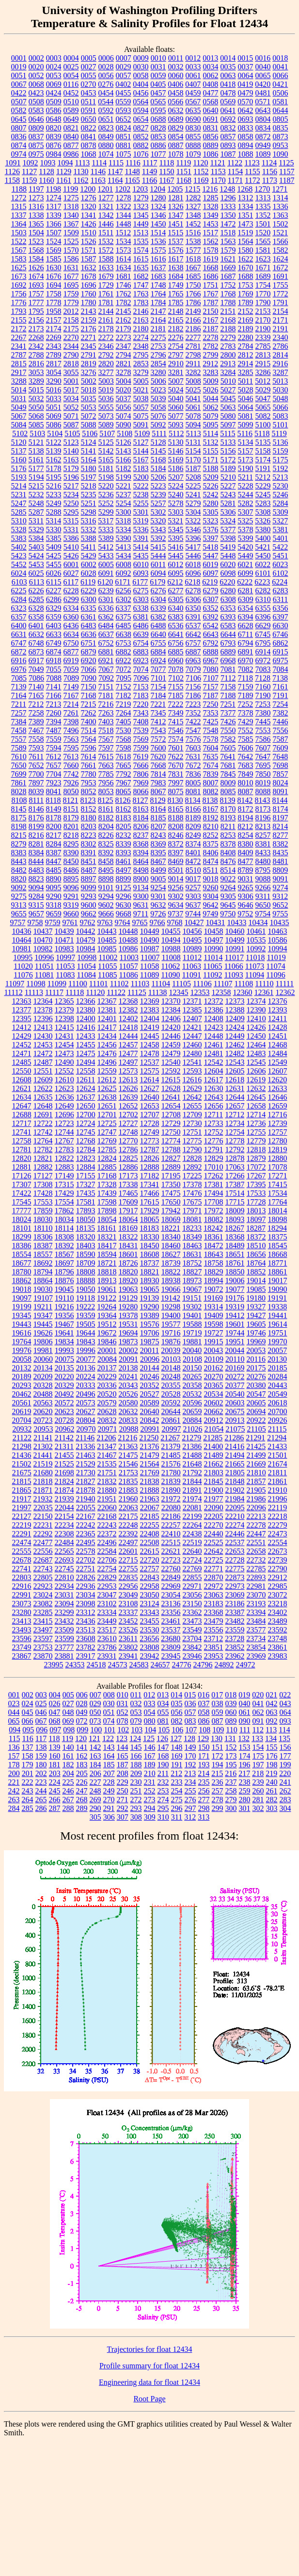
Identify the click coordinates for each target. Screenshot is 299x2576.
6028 (88, 573)
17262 (213, 1176)
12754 (235, 1132)
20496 (85, 1394)
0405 (158, 84)
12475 (85, 1053)
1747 (141, 285)
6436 (71, 625)
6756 (176, 643)
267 (68, 1799)
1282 (193, 198)
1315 (19, 206)
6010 (141, 564)
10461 (256, 931)
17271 (277, 1176)
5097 (228, 425)
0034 (211, 67)
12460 (192, 1045)
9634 (176, 905)
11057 (128, 966)
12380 (85, 1010)
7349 (176, 713)
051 (109, 1712)
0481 (263, 93)
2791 (88, 355)
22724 (192, 1560)
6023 (280, 564)
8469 (176, 861)
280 (245, 1799)
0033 (193, 67)
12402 (128, 1018)
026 (55, 1703)
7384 (19, 721)
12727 (128, 1123)
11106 (202, 983)
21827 (85, 1481)
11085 (107, 975)
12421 (192, 1027)
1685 (193, 276)
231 (150, 1782)
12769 (107, 1141)
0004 (71, 58)
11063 (191, 966)
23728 (234, 1638)
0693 (245, 119)
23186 (235, 1603)
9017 (193, 879)
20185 (277, 1368)
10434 (258, 922)
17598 (107, 1202)
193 (204, 1765)
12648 (43, 1106)
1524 (54, 241)
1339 (54, 215)
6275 (141, 591)
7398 (71, 721)
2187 (211, 329)
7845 (228, 774)
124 (135, 1738)
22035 (43, 1507)
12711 (213, 1114)
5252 (106, 503)
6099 (245, 573)
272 (136, 1799)
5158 (263, 451)
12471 (21, 1053)
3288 (19, 381)
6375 (123, 617)
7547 (193, 730)
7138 (280, 678)
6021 (245, 564)
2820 (106, 363)
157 (14, 1756)
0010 (158, 58)
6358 (36, 617)
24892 (224, 1665)
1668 (211, 267)
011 (136, 1695)
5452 (19, 564)
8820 (19, 879)
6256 (123, 591)
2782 (211, 346)
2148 (176, 311)
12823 (85, 1158)
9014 (176, 879)
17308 (43, 1184)
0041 (280, 67)
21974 (192, 1499)
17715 (235, 1202)
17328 (107, 1184)
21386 (192, 1446)
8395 (158, 852)
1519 (245, 232)
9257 (193, 887)
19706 (149, 1333)
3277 (106, 372)
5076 (158, 416)
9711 (140, 914)
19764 (21, 1341)
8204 (106, 826)
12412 (21, 1027)
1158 (12, 180)
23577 (256, 1630)
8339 (123, 844)
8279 (19, 844)
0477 (211, 93)
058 (204, 1712)
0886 (158, 145)
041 (258, 1703)
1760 (88, 294)
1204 (157, 189)
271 (122, 1799)
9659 (54, 914)
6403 (54, 625)
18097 (256, 1219)
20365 (213, 1385)
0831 (211, 128)
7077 (158, 669)
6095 (176, 573)
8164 (158, 809)
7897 (36, 783)
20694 (256, 1411)
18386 (21, 1245)
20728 (64, 1420)
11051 (44, 966)
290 (95, 1808)
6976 (19, 669)
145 (136, 1747)
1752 (228, 285)
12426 (256, 1027)
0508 (36, 102)
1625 (19, 267)
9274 (280, 887)
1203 (140, 189)
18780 (21, 1272)
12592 (171, 1071)
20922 (256, 1420)
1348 (193, 215)
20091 (128, 1359)
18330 (149, 1237)
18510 (256, 1245)
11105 (181, 983)
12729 (171, 1123)
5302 (158, 512)
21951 (107, 1499)
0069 (54, 84)
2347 (123, 346)
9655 (19, 914)
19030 (43, 1289)
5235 (88, 494)
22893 (256, 1577)
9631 (141, 905)
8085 (228, 791)
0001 (19, 58)
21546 (128, 1464)
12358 (221, 992)
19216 (64, 1307)
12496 (107, 1062)
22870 (213, 1577)
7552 (245, 730)
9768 (175, 922)
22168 (107, 1516)
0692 (228, 119)
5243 (228, 494)
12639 (128, 1097)
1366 (54, 224)
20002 (128, 1350)
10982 (43, 949)
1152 (200, 171)
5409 (54, 547)
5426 (71, 556)
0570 (245, 102)
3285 (245, 372)
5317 (105, 521)
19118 (85, 1298)
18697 (64, 1263)
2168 (228, 320)
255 (190, 1791)
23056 (192, 1595)
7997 (176, 783)
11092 (212, 975)
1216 (210, 189)
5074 (123, 416)
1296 (228, 198)
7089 (71, 678)
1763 (141, 294)
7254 (280, 704)
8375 (211, 844)
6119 (87, 582)
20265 (192, 1376)
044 (14, 1712)
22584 (107, 1551)
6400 (19, 625)
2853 (141, 363)
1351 (245, 215)
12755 (256, 1132)
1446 (106, 224)
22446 (235, 1534)
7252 (245, 704)
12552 (64, 1071)
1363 (280, 215)
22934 (64, 1586)
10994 (277, 949)
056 (177, 1712)
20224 (85, 1376)
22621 (171, 1551)
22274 (235, 1525)
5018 (88, 390)
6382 (158, 617)
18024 (21, 1219)
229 (122, 1782)
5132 (211, 442)
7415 (176, 721)
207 (109, 1773)
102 (123, 1730)
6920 (88, 660)
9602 (106, 905)
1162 (80, 180)
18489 (235, 1245)
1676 (54, 276)
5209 (211, 477)
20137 (107, 1368)
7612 (53, 756)
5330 (54, 529)
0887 (176, 145)
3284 (228, 372)
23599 (64, 1638)
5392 (158, 538)
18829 (213, 1272)
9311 (262, 896)
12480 (192, 1053)
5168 (158, 460)
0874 (19, 145)
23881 (64, 1656)
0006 (106, 58)
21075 (235, 1429)
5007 (176, 381)
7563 (71, 739)
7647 (262, 756)
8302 (88, 844)
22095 (235, 1507)
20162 (213, 1368)
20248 (171, 1376)
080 (150, 1721)
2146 (141, 311)
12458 (149, 1045)
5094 (193, 425)
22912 (277, 1577)
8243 (158, 835)
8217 (54, 835)
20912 (213, 1420)
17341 (149, 1184)
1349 (211, 215)
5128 (158, 442)
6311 (280, 599)
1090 (280, 154)
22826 (85, 1577)
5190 (245, 468)
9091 (280, 879)
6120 (105, 582)
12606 (256, 1071)
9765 (140, 922)
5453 (36, 564)
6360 (71, 617)
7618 (123, 756)
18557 (43, 1254)
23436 (85, 1621)
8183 (123, 818)
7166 (54, 695)
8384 (36, 852)
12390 (256, 1010)
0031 (158, 67)
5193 (19, 477)
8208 (176, 826)
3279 (141, 372)
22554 (277, 1542)
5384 (36, 538)
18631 (192, 1254)
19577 (171, 1324)
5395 (176, 538)
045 (27, 1712)
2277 (193, 337)
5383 (19, 538)
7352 (193, 713)
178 (14, 1765)
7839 (211, 774)
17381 (213, 1184)
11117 (54, 992)
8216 (36, 835)
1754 (263, 285)
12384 (171, 1010)
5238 (141, 494)
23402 (277, 1612)
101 (109, 1730)
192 (190, 1765)
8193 (228, 818)
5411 (88, 547)
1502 (280, 224)
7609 (280, 748)
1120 (200, 163)
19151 (192, 1298)
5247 (19, 503)
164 (109, 1756)
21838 (149, 1481)
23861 (277, 1647)
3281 (176, 372)
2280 (245, 337)
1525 (71, 241)
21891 (192, 1490)
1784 (158, 302)
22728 (235, 1560)
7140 (36, 687)
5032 (36, 398)
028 (82, 1703)
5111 (159, 433)
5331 (71, 529)
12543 (235, 1062)
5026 (211, 390)
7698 (280, 765)
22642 (213, 1551)
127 (176, 1738)
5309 (280, 512)
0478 (228, 93)
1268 (244, 189)
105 (164, 1730)
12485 (21, 1062)
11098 (35, 983)
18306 (43, 1237)
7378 (245, 713)
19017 (277, 1280)
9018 (211, 879)
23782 (85, 1647)
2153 (263, 311)
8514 (228, 870)
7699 (19, 774)
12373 (235, 1001)
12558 (85, 1071)
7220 (140, 704)
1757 (36, 294)
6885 (176, 652)
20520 (107, 1394)
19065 (149, 1289)
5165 (106, 460)
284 (14, 1808)
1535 (141, 241)
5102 (20, 433)
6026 (54, 573)
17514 (235, 1193)
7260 (54, 713)
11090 (170, 975)
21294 (276, 1438)
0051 (19, 75)
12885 (107, 1167)
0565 (158, 102)
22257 (171, 1525)
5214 (19, 486)
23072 (277, 1595)
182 (68, 1765)
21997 (21, 1507)
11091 (191, 975)
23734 (256, 1638)
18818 (107, 1272)
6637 (106, 634)
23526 (128, 1630)
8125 (105, 800)
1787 (211, 302)
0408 (210, 84)
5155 (211, 451)
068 (55, 1721)
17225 (192, 1176)
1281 (176, 198)
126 (162, 1738)
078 (122, 1721)
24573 (117, 1665)
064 (285, 1712)
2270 (71, 337)
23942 (149, 1656)
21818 (43, 1481)
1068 (88, 154)
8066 (141, 791)
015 (190, 1695)
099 (82, 1730)
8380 (245, 844)
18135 (85, 1228)
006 (82, 1695)
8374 (193, 844)
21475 (128, 1455)
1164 (115, 180)
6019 (210, 564)
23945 (171, 1656)
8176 (36, 818)
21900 (213, 1490)
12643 (213, 1097)
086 (204, 1721)
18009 (235, 1210)
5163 (71, 460)
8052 (88, 791)
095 (28, 1730)
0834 (263, 128)
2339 (263, 337)
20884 (192, 1420)
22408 (149, 1534)
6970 (245, 660)
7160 (263, 687)
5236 (106, 494)
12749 (149, 1132)
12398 (64, 1018)
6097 (211, 573)
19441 (277, 1315)
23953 (213, 1656)
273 (150, 1799)
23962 (235, 1656)
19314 (213, 1307)
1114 (99, 163)
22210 (235, 1516)
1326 (176, 206)
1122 (234, 163)
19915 (213, 1341)
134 (271, 1738)
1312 (245, 198)
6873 (36, 652)
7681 (228, 765)
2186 (193, 329)
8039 (36, 791)
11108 (244, 983)
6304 (158, 599)
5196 (71, 477)
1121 (217, 163)
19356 (64, 1315)
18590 (85, 1254)
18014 (277, 1210)
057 (190, 1712)
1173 (269, 180)
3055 (71, 372)
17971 (192, 1210)
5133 (228, 442)
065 (14, 1721)
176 (272, 1756)
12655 (192, 1106)
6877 (71, 652)
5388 (88, 538)
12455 (85, 1045)
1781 (106, 302)
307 (122, 1817)
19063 (128, 1289)
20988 (128, 1429)
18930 (149, 1280)
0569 (228, 102)
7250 (210, 704)
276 (190, 1799)
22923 (43, 1586)
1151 (183, 171)
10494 (171, 940)
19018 (21, 1289)
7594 (54, 748)
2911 (193, 363)
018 (230, 1695)
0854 (176, 136)
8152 (88, 809)
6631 (19, 634)
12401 (107, 1018)
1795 (36, 311)
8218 (71, 835)
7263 (106, 713)
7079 (193, 669)
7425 (211, 721)
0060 (176, 75)
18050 (85, 1219)
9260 (211, 887)
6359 (54, 617)
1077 (158, 154)
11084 (86, 975)
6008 (123, 564)
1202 (122, 189)
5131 (193, 442)
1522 (19, 241)
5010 (228, 381)
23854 (256, 1647)
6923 (141, 660)
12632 (256, 1088)
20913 (235, 1420)
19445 (43, 1324)
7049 (36, 669)
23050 (149, 1595)
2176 (88, 329)
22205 (213, 1516)
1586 (71, 259)
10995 (22, 957)
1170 (217, 180)
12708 (171, 1114)
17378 (192, 1184)
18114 (64, 1228)
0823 (106, 128)
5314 (53, 521)
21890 (171, 1490)
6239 (106, 591)
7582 (228, 739)
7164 (19, 695)
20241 (128, 1376)
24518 (96, 1665)
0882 (141, 145)
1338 (36, 215)
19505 (85, 1324)
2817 (54, 363)
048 (68, 1712)
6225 (19, 591)
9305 (228, 896)
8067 (158, 791)
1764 (158, 294)
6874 (54, 652)
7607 (263, 748)
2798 (193, 355)
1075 (123, 154)
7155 (176, 687)
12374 (256, 1001)
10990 (213, 949)
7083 (263, 669)
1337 (19, 215)
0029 (123, 67)
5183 (141, 468)
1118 (166, 163)
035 (177, 1703)
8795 (262, 870)
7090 (88, 678)
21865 (21, 1490)
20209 (43, 1376)
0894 (245, 145)
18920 (128, 1280)
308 (136, 1817)
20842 (149, 1420)
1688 (245, 276)
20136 (85, 1368)
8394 (141, 852)
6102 (280, 573)
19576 (149, 1324)
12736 (256, 1123)
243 (27, 1791)
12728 (149, 1123)
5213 (280, 477)
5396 (193, 538)
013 (163, 1695)
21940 (85, 1499)
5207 (176, 477)
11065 (212, 966)
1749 (176, 285)
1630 (54, 267)
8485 (54, 870)
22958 (149, 1586)
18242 (213, 1228)
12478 (149, 1053)
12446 (171, 1036)
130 (216, 1738)
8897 (88, 879)
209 (136, 1773)
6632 (36, 634)
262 (285, 1791)
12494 (85, 1062)
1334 (245, 206)
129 (203, 1738)
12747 (107, 1132)
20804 (85, 1420)
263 (14, 1799)
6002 (88, 564)
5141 (88, 451)
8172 (245, 809)
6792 (211, 643)
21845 (213, 1481)
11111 (285, 983)
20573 (85, 1403)
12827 (171, 1158)
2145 (123, 311)
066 (27, 1721)
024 (27, 1703)
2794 (123, 355)
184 (95, 1765)
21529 (85, 1464)
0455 (123, 93)
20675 (235, 1411)
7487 (54, 730)
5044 (211, 398)
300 (231, 1808)
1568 (36, 250)
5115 (227, 433)
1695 (71, 285)
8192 (211, 818)
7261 (71, 713)
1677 (71, 276)
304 (285, 1808)
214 (203, 1773)
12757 (277, 1132)
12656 (213, 1106)
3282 (193, 372)
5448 (228, 556)
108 (204, 1730)
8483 (36, 870)
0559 (123, 102)
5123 (71, 442)
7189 (245, 695)
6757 (193, 643)
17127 (43, 1176)
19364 (107, 1315)
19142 (170, 1298)
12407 (192, 1018)
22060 (107, 1507)
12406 (171, 1018)
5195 (54, 477)
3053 (36, 372)
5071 (71, 416)
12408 (213, 1018)
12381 (107, 1010)
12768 (85, 1141)
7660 (71, 765)
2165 (176, 320)
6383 (176, 617)
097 (55, 1730)
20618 (277, 1403)
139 (55, 1747)
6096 (193, 573)
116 (27, 1738)
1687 (228, 276)
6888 (211, 652)
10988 (171, 949)
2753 (158, 346)
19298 (170, 1307)
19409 (213, 1315)
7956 (106, 783)
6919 (71, 660)
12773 (149, 1141)
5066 (280, 407)
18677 (21, 1263)
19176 (234, 1298)
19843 (85, 1341)
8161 (106, 809)
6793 (228, 643)
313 (203, 1817)
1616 (158, 259)
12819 (277, 1149)
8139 (228, 800)
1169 (200, 180)
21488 (192, 1455)
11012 (192, 957)
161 (68, 1756)
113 (271, 1730)
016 (203, 1695)
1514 (158, 232)
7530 (123, 730)
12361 (264, 992)
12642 (192, 1097)
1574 (141, 250)
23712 (213, 1638)
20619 (21, 1411)
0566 (175, 102)
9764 (122, 922)
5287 (36, 512)
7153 (141, 687)
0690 (193, 119)
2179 (123, 329)
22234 (64, 1525)
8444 (36, 861)
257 (217, 1791)
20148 (171, 1368)
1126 (12, 171)
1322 (123, 206)
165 (122, 1756)
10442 (85, 931)
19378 (128, 1315)
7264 (123, 713)
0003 (54, 58)
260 (258, 1791)
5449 (245, 556)
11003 (129, 957)
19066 (171, 1289)
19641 (64, 1333)
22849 (171, 1577)
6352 (211, 608)
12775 (192, 1141)
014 (176, 1695)
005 (68, 1695)
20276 (256, 1376)
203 (55, 1773)
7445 (263, 721)
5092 (158, 425)
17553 (43, 1202)
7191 (280, 695)
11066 (233, 966)
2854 (158, 363)
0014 (228, 58)
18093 (235, 1219)
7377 (228, 713)
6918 (54, 660)
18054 (107, 1219)
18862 (21, 1280)
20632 (128, 1411)
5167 (141, 460)
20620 (43, 1411)
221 (14, 1782)
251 (136, 1791)
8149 (54, 809)
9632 (158, 905)
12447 (192, 1036)
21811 (277, 1472)
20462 (21, 1394)
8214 (280, 826)
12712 (234, 1114)
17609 (128, 1202)
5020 (123, 390)
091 (258, 1721)
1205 (175, 189)
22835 (128, 1577)
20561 (21, 1403)
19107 (43, 1298)
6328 (36, 608)
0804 (263, 119)
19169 (213, 1298)
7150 (88, 687)
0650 (88, 119)
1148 (132, 171)
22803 (21, 1577)
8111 (36, 800)
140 (68, 1747)
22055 (85, 1507)
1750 (193, 285)
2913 (228, 363)
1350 (228, 215)
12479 (171, 1053)
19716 (171, 1333)
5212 (262, 477)
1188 (19, 189)
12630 (213, 1088)
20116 (256, 1359)
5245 (263, 494)
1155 (252, 171)
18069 (171, 1219)
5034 (71, 398)
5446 (193, 556)
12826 (149, 1158)
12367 (107, 1001)
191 (177, 1765)
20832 (107, 1420)
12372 (213, 1001)
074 (109, 1721)
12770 (128, 1141)
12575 (149, 1071)
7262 (88, 713)
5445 (176, 556)
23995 (53, 1665)
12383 (149, 1010)
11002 (107, 957)
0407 (193, 84)
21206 (106, 1438)
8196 (263, 818)
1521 (280, 232)
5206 (158, 477)
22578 (85, 1551)
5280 (211, 503)
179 (27, 1765)
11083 (65, 975)
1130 (80, 171)
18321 (107, 1237)
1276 (88, 198)
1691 (280, 276)
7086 (36, 678)
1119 (183, 163)
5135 (263, 442)
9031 (245, 879)
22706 (107, 1560)
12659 (277, 1106)
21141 (42, 1438)
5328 (19, 529)
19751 (277, 1333)
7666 (141, 765)
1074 (106, 154)
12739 (277, 1123)
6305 (176, 599)
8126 (123, 800)
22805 (43, 1577)
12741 (21, 1132)
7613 (71, 756)
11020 (23, 966)
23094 (64, 1603)
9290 (54, 896)
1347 (176, 215)
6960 (176, 660)
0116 (71, 84)
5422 (280, 547)
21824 (64, 1481)
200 (14, 1773)
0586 (54, 110)
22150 (43, 1516)
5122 (54, 442)
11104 (160, 983)
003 (41, 1695)
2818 (71, 363)
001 (14, 1695)
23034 (85, 1595)
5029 (263, 390)
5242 (211, 494)
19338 (277, 1307)
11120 (95, 992)
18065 (149, 1219)
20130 (277, 1359)
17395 (256, 1184)
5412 (105, 547)
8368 (141, 844)
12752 (213, 1132)
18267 (234, 1228)
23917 (85, 1656)
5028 (245, 390)
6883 (141, 652)
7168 (88, 695)
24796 (203, 1665)
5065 (263, 407)
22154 (64, 1516)
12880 (277, 1158)
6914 (263, 652)
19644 (85, 1333)
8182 (106, 818)
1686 (211, 276)
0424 (54, 93)
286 (41, 1808)
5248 (36, 503)
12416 (85, 1027)
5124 (88, 442)
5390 (123, 538)
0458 (176, 93)
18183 (149, 1228)
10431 (215, 922)
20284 (277, 1376)
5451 (280, 556)
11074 (275, 966)
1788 (228, 302)
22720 (149, 1560)
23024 (43, 1595)
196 (245, 1765)
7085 (19, 678)
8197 (280, 818)
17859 (43, 1210)
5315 (71, 521)
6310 (263, 599)
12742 (43, 1132)
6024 (19, 573)
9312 (280, 896)
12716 (277, 1114)
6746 (280, 634)
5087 (71, 425)
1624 (280, 259)
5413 (123, 547)
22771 (213, 1569)
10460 (235, 931)
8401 (193, 852)
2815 (19, 363)
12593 (192, 1071)
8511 (210, 870)
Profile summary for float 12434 (149, 2366)
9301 (158, 896)
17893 (85, 1210)
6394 (245, 617)
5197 (88, 477)
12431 (64, 1036)
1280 (158, 198)
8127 (140, 800)
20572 (64, 1403)
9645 (228, 905)
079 (136, 1721)
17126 (21, 1176)
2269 (54, 337)
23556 (213, 1630)
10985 (107, 949)
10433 (237, 922)
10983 (64, 949)
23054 (171, 1595)
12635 (43, 1097)
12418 (128, 1027)
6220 (227, 582)
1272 (19, 198)
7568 (123, 739)
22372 (107, 1534)
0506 (280, 93)
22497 (128, 1542)
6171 (122, 582)
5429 (88, 556)
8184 (141, 818)
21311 (64, 1446)
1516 (193, 232)
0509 (54, 102)
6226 (36, 591)
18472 (213, 1245)
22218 (277, 1516)
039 (231, 1703)
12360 (242, 992)
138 (41, 1747)
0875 (36, 145)
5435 (141, 556)
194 (217, 1765)
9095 (54, 887)
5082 (263, 416)
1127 (29, 171)
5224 (176, 486)
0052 (36, 75)
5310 (19, 521)
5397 (211, 538)
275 (177, 1799)
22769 (192, 1569)
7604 (211, 748)
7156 (193, 687)
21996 (277, 1499)
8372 (176, 844)
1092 (30, 163)
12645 (256, 1097)
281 (258, 1799)
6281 (245, 591)
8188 (176, 818)
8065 (123, 791)
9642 (211, 905)
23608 (85, 1638)
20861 (171, 1420)
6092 (123, 573)
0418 (228, 84)
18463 (192, 1245)
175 (258, 1756)
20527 (149, 1394)
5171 (211, 460)
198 (272, 1765)
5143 (123, 451)
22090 (213, 1507)
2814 (280, 355)
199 (285, 1765)
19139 (149, 1298)
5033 (54, 398)
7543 (158, 730)
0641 (228, 110)
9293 (88, 896)
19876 (171, 1341)
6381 (141, 617)
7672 (193, 765)
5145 (158, 451)
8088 (263, 791)
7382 (280, 713)
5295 (71, 512)
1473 (245, 224)
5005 (141, 381)
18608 (149, 1254)
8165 (176, 809)
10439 (64, 931)
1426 (88, 224)
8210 (211, 826)
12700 (85, 1114)
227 (95, 1782)
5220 (106, 486)
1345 (141, 215)
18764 (256, 1263)
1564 (245, 241)
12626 (128, 1088)
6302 (123, 599)
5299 (106, 512)
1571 (88, 250)
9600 (88, 905)
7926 (71, 783)
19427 (256, 1315)
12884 (85, 1167)
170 (190, 1756)
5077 (176, 416)
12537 (149, 1062)
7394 (54, 721)
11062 (170, 966)
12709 (192, 1114)
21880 (107, 1490)
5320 (158, 521)
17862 (64, 1210)
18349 (192, 1237)
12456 (107, 1045)
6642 (193, 634)
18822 (171, 1272)
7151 (106, 687)
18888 (85, 1280)
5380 (263, 529)
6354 (245, 608)
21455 (64, 1455)
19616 (21, 1333)
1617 (176, 259)
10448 (128, 931)
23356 (171, 1612)
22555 (21, 1551)
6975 (280, 660)
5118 (261, 433)
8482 (19, 870)
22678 (21, 1560)
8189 (193, 818)
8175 (19, 818)
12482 (235, 1053)
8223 (88, 835)
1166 (149, 180)
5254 (123, 503)
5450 (263, 556)
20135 (64, 1368)
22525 (213, 1542)
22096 (256, 1507)
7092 (106, 678)
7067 (106, 669)
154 (258, 1747)
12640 (149, 1097)
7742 (71, 774)
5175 (280, 460)
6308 (228, 599)
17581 (85, 1202)
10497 (213, 940)
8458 (106, 861)
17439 (107, 1193)
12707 (149, 1114)
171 (204, 1756)
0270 (88, 84)
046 (41, 1712)
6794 (245, 643)
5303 (176, 512)
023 (14, 1703)
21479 (149, 1455)
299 (217, 1808)
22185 (149, 1516)
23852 (235, 1647)
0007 (123, 58)
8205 (123, 826)
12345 (179, 992)
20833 (128, 1420)
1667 (193, 267)
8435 (280, 852)
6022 (262, 564)
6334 (71, 608)
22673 (277, 1551)
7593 (36, 748)
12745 (85, 1132)
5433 (106, 556)
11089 (149, 975)
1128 (46, 171)
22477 (43, 1542)
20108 (192, 1359)
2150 (211, 311)
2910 (176, 363)
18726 (128, 1263)
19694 (128, 1333)
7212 (36, 704)
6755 (158, 643)
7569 (141, 739)
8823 (36, 879)
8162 (123, 809)
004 (55, 1695)
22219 (21, 1525)
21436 (21, 1455)
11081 (44, 975)
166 (136, 1756)
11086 (128, 975)
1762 (123, 294)
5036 (106, 398)
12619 (256, 1080)
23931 (107, 1656)
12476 (107, 1053)
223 (41, 1782)
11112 (13, 992)
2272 (106, 337)
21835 (128, 1481)
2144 (106, 311)
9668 (123, 914)
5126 (123, 442)
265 (41, 1799)
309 (150, 1817)
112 (258, 1730)
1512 (123, 232)
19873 (128, 1341)
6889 (228, 652)
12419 (149, 1027)
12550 (21, 1071)
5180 (88, 468)
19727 (213, 1333)
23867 (21, 1656)
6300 (88, 599)
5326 (262, 521)
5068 (36, 416)
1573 (123, 250)
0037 (245, 67)
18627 (171, 1254)
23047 (107, 1595)
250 (122, 1791)
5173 (245, 460)
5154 (193, 451)
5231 (19, 494)
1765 (176, 294)
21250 (148, 1438)
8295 (71, 844)
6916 (19, 660)
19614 (277, 1324)
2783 (228, 346)
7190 (263, 695)
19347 (43, 1315)
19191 (277, 1298)
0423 (36, 93)
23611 (128, 1638)
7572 (158, 739)
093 (285, 1721)
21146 (85, 1438)
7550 (228, 730)
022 (285, 1695)
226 (82, 1782)
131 (230, 1738)
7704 (54, 774)
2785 (263, 346)
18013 (256, 1210)
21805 (235, 1472)
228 (109, 1782)
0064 (245, 75)
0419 (245, 84)
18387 (43, 1245)
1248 (227, 189)
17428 (43, 1193)
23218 (277, 1603)
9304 (211, 896)
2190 (263, 329)
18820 (128, 1272)
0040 (263, 67)
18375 (277, 1237)
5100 (263, 425)
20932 (21, 1429)
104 (150, 1730)
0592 (106, 110)
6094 (158, 573)
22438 (192, 1534)
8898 (106, 879)
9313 (19, 905)
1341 (88, 215)
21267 (170, 1438)
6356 (280, 608)
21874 (64, 1490)
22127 (21, 1516)
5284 (280, 503)
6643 (211, 634)
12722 (43, 1123)
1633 (106, 267)
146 (150, 1747)
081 (163, 1721)
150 (204, 1747)
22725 (213, 1560)
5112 (176, 433)
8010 (245, 783)
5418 (210, 547)
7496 (71, 730)
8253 (228, 835)
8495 (106, 870)
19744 (235, 1333)
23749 (21, 1647)
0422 (19, 93)
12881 (21, 1167)
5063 (228, 407)
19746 (256, 1333)
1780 (88, 302)
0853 (158, 136)
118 (54, 1738)
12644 (235, 1097)
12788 (171, 1149)
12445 (149, 1036)
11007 (150, 957)
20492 (64, 1394)
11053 (65, 966)
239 (258, 1782)
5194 (36, 477)
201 (27, 1773)
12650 (85, 1106)
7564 (88, 739)
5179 (71, 468)
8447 (54, 861)
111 (245, 1730)
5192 (280, 468)
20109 (213, 1359)
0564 (140, 102)
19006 (235, 1280)
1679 (106, 276)
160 (55, 1756)
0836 (19, 136)
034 (163, 1703)
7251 (228, 704)
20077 (85, 1359)
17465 (128, 1193)
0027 (88, 67)
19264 (106, 1307)
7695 (263, 765)
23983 (277, 1656)
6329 (54, 608)
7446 (280, 721)
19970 (277, 1341)
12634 (21, 1097)
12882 (43, 1167)
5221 (123, 486)
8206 (141, 826)
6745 (262, 634)
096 (41, 1730)
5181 (106, 468)
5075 (141, 416)
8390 (71, 852)
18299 (21, 1237)
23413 (21, 1621)
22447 (256, 1534)
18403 (85, 1245)
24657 (160, 1665)
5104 (55, 433)
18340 (171, 1237)
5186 (176, 468)
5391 (141, 538)
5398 (228, 538)
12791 (213, 1149)
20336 (107, 1385)
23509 (64, 1630)
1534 (123, 241)
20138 (128, 1368)
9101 (106, 887)
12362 (285, 992)
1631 (71, 267)
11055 (107, 966)
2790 (71, 355)
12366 (85, 1001)
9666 (106, 914)
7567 (106, 739)
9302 (176, 896)
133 (257, 1738)
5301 (141, 512)
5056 (123, 407)
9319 (71, 905)
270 (109, 1799)
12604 (213, 1071)
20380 (256, 1385)
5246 (280, 494)
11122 (116, 992)
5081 (245, 416)
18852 (256, 1272)
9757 (18, 922)
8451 (88, 861)
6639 (141, 634)
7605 (228, 748)
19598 (213, 1324)
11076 (23, 975)
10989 (192, 949)
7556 (280, 730)
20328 (43, 1385)
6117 (71, 582)
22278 (256, 1525)
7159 (245, 687)
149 (190, 1747)
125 (149, 1738)
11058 (149, 966)
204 (68, 1773)
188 (136, 1765)
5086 (54, 425)
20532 (192, 1394)
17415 (277, 1184)
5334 (123, 529)
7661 (88, 765)
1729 (106, 285)
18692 (43, 1263)
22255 (149, 1525)
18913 (107, 1280)
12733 (213, 1123)
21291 (255, 1438)
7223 (193, 704)
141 (82, 1747)
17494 (213, 1193)
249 (109, 1791)
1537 (176, 241)
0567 (193, 102)
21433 (277, 1446)
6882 (123, 652)
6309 (245, 599)
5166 (123, 460)
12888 (149, 1167)
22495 (85, 1542)
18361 (213, 1237)
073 (95, 1721)
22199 (192, 1516)
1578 (211, 250)
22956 (128, 1586)
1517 (210, 232)
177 (285, 1756)
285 (27, 1808)
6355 (263, 608)
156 (285, 1747)
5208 (193, 477)
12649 (64, 1106)
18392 (64, 1245)
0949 (263, 145)
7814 (158, 774)
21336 (85, 1446)
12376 (277, 1001)
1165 (132, 180)
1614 (123, 259)
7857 (280, 774)
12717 (21, 1123)
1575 (158, 250)
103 (136, 1730)
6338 (141, 608)
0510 (71, 102)
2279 (228, 337)
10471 (64, 940)
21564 (149, 1464)
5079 (211, 416)
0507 (19, 102)
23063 (213, 1595)
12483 (256, 1053)
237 (231, 1782)
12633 (277, 1088)
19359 (85, 1315)
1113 (82, 163)
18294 (277, 1228)
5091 (141, 425)
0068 (36, 84)
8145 (19, 809)
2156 (36, 320)
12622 (43, 1088)
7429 (245, 721)
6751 (88, 643)
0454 (106, 93)
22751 (85, 1569)
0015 (245, 58)
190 (163, 1765)
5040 (176, 398)
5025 (193, 390)
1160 (46, 180)
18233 (192, 1228)
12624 (85, 1088)
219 (271, 1773)
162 (82, 1756)
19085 (256, 1289)
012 (149, 1695)
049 (82, 1712)
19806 (43, 1341)
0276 (105, 84)
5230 (280, 486)
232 (163, 1782)
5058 (158, 407)
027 (68, 1703)
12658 (256, 1106)
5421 (262, 547)
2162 (123, 320)
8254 (245, 835)
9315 (36, 905)
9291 (71, 896)
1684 (176, 276)
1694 (54, 285)
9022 (228, 879)
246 (68, 1791)
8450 (71, 861)
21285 (212, 1438)
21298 (21, 1446)
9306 (245, 896)
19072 (213, 1289)
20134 (43, 1368)
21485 (171, 1455)
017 (217, 1695)
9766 (157, 922)
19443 (21, 1324)
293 (136, 1808)
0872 (263, 136)
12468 (277, 1045)
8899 (123, 879)
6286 (54, 599)
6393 (228, 617)
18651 (235, 1254)
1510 (88, 232)
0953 (280, 145)
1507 (54, 232)
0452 (71, 93)
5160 (19, 460)
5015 (36, 390)
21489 (213, 1455)
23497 (43, 1630)
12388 (235, 1010)
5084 (19, 425)
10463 (277, 931)
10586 (277, 940)
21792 (192, 1472)
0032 (176, 67)
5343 (158, 529)
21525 (64, 1464)
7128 (262, 678)
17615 (149, 1202)
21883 (128, 1490)
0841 (88, 136)
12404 (149, 1018)
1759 (71, 294)
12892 (192, 1167)
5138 (36, 451)
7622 (175, 756)
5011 (245, 381)
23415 (43, 1621)
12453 (43, 1045)
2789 (54, 355)
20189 (21, 1376)
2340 (280, 337)
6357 (19, 617)
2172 (19, 329)
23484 (256, 1621)
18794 (43, 1272)
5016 (54, 390)
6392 (211, 617)
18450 (149, 1245)
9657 (36, 914)
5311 (36, 521)
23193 (256, 1603)
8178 (54, 818)
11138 (157, 992)
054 (150, 1712)
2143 (88, 311)
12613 (128, 1080)
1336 (280, 206)
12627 (149, 1088)
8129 (158, 800)
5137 (19, 451)
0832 (228, 128)
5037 (123, 398)
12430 (43, 1036)
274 (163, 1799)
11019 (276, 957)
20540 (235, 1394)
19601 (235, 1324)
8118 (53, 800)
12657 (235, 1106)
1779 (71, 302)
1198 (53, 189)
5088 (88, 425)
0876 (54, 145)
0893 (228, 145)
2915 (262, 363)
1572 (106, 250)
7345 (158, 713)
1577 (193, 250)
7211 (18, 704)
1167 (166, 180)
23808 (149, 1647)
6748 (36, 643)
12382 (128, 1010)
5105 (72, 433)
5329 (36, 529)
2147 (158, 311)
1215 (192, 189)
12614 (149, 1080)
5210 (228, 477)
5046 (245, 398)
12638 (107, 1097)
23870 (43, 1656)
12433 (85, 1036)
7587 (280, 739)
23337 (128, 1612)
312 (190, 1817)
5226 (211, 486)
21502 (21, 1464)
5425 (54, 556)
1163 (98, 180)
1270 (262, 189)
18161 (106, 1228)
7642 (245, 756)
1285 (211, 198)
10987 (149, 949)
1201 (105, 189)
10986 (128, 949)
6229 (88, 591)
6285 (36, 599)
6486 (141, 625)
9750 (228, 914)
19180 (256, 1298)
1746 (123, 285)
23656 (149, 1638)
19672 (107, 1333)
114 (284, 1730)
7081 (228, 669)
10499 (235, 940)
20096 (149, 1359)
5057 (141, 407)
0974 (19, 154)
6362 (106, 617)
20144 (149, 1368)
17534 (277, 1193)
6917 (36, 660)
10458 (213, 931)
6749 (54, 643)
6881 (106, 652)
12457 (128, 1045)
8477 (245, 861)
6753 (123, 643)
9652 (280, 905)
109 (218, 1730)
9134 (141, 887)
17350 (171, 1184)
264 (27, 1799)
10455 (171, 931)
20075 (64, 1359)
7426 (228, 721)
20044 (234, 1350)
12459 (171, 1045)
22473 (277, 1534)
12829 (213, 1158)
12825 (128, 1158)
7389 (36, 721)
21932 (43, 1499)
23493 (21, 1630)
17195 (171, 1176)
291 (109, 1808)
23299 (64, 1612)
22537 (235, 1542)
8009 (228, 783)
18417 (107, 1245)
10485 (107, 940)
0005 (88, 58)
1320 (88, 206)
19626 (43, 1333)
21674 (277, 1464)
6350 (193, 608)
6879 (88, 652)
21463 (85, 1455)
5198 (106, 477)
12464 (256, 1045)
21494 (235, 1455)
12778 (235, 1141)
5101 (280, 425)
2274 (141, 337)
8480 (263, 861)
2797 (176, 355)
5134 (245, 442)
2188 (228, 329)
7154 (158, 687)
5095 (211, 425)
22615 (149, 1551)
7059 (71, 669)
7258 (36, 713)
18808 (85, 1272)
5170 (193, 460)
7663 (106, 765)
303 (272, 1808)
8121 (71, 800)
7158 (228, 687)
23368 (213, 1612)
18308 (64, 1237)
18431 (128, 1245)
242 (14, 1791)
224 (55, 1782)
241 (285, 1782)
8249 (193, 835)
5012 (262, 381)
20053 (256, 1350)
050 (95, 1712)
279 (231, 1799)
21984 (235, 1499)
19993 (64, 1350)
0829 (176, 128)
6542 (211, 625)
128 (189, 1738)
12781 (21, 1149)
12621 (21, 1088)
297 (190, 1808)
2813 (263, 355)
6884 (158, 652)
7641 (228, 756)
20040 (192, 1350)
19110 (64, 1298)
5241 (193, 494)
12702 (128, 1114)
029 (95, 1703)
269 (95, 1799)
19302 (192, 1307)
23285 (43, 1612)
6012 (175, 564)
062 (258, 1712)
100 (96, 1730)
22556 (43, 1551)
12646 (277, 1097)
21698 (64, 1472)
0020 (36, 67)
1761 (106, 294)
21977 (213, 1499)
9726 (158, 914)
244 (41, 1791)
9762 (87, 922)
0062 (211, 75)
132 (244, 1738)
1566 (280, 241)
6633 (54, 634)
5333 (106, 529)
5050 (36, 407)
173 (231, 1756)
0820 (54, 128)
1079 (193, 154)
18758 (213, 1263)
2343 (54, 346)
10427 (194, 922)
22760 (171, 1569)
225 (68, 1782)
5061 (193, 407)
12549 (277, 1062)
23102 (107, 1603)
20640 (149, 1411)
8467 (158, 861)
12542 (213, 1062)
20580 (128, 1403)
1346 (158, 215)
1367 (71, 224)
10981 (21, 949)
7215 (88, 704)
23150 (192, 1603)
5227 (228, 486)
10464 (21, 940)
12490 (64, 1062)
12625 (107, 1088)
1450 (158, 224)
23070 (256, 1595)
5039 (158, 398)
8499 (158, 870)
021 (271, 1695)
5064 (245, 407)
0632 (176, 110)
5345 (176, 529)
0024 (54, 67)
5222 (141, 486)
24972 (245, 1665)
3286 (263, 372)
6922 (123, 660)
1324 (158, 206)
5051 (54, 407)
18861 (277, 1272)
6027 (71, 573)
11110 (264, 983)
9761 (70, 922)
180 (41, 1765)
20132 (21, 1368)
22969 (171, 1586)
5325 (245, 521)
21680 (43, 1472)
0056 (106, 75)
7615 (105, 756)
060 (231, 1712)
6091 (106, 573)
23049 (128, 1595)
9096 (71, 887)
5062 (211, 407)
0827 (141, 128)
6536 (176, 625)
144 (122, 1747)
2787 (19, 355)
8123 (88, 800)
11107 (223, 983)
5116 (244, 433)
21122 (22, 1438)
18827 (192, 1272)
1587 (88, 259)
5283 (263, 503)
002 (27, 1695)
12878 (235, 1158)
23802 (128, 1647)
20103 (171, 1359)
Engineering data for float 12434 (149, 2382)
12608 (21, 1080)
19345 (21, 1315)
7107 (211, 678)
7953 (88, 783)
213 (190, 1773)
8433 (263, 852)
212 (176, 1773)
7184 (158, 695)
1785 (176, 302)
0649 (71, 119)
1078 (176, 154)
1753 (245, 285)
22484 (64, 1542)
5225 (193, 486)
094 (14, 1730)
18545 (277, 1245)
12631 (235, 1088)
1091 (12, 163)
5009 (211, 381)
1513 (140, 232)
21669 (256, 1464)
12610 (64, 1080)
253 (163, 1791)
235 (204, 1782)
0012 (193, 58)
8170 (228, 809)
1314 (280, 198)
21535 (107, 1464)
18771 (277, 1263)
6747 (19, 643)
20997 (171, 1429)
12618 (234, 1080)
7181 (106, 695)
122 (108, 1738)
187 (122, 1765)
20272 (235, 1376)
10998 (86, 957)
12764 (43, 1141)
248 (95, 1791)
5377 (228, 529)
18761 (235, 1263)
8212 (245, 826)
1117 (149, 163)
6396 (263, 617)
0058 (141, 75)
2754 (176, 346)
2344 (71, 346)
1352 (263, 215)
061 (245, 1712)
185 (109, 1765)
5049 (19, 407)
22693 (64, 1560)
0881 (123, 145)
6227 (54, 591)
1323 (141, 206)
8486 (71, 870)
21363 (128, 1446)
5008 (193, 381)
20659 (192, 1411)
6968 (228, 660)
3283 (211, 372)
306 (109, 1817)
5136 (280, 442)
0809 (36, 128)
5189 (228, 468)
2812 (245, 355)
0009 (141, 58)
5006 (158, 381)
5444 (158, 556)
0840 (71, 136)
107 (191, 1730)
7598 (123, 748)
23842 (192, 1647)
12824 (107, 1158)
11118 (74, 992)
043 (285, 1703)
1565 (263, 241)
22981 (256, 1586)
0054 (71, 75)
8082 (211, 791)
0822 (88, 128)
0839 (54, 136)
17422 (21, 1193)
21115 (277, 1429)
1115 (116, 163)
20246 (149, 1376)
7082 (245, 669)
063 (272, 1712)
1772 (280, 294)
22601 (128, 1551)
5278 (176, 503)
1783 (141, 302)
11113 (34, 992)
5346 (193, 529)
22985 (277, 1586)
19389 (149, 1315)
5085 (36, 425)
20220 (64, 1376)
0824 (123, 128)
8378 (228, 844)
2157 (54, 320)
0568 (210, 102)
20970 (85, 1429)
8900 (141, 879)
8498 (141, 870)
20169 (235, 1368)
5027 (228, 390)
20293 (21, 1385)
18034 (64, 1219)
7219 (123, 704)
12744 (64, 1132)
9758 (35, 922)
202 (41, 1773)
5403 (36, 547)
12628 (171, 1088)
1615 (141, 259)
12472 (43, 1053)
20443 (277, 1385)
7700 (36, 774)
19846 (107, 1341)
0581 (280, 102)
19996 (85, 1350)
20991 (149, 1429)
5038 (141, 398)
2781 (193, 346)
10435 (279, 922)
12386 (213, 1010)
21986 (256, 1499)
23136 (171, 1603)
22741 (21, 1569)
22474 (21, 1542)
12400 (85, 1018)
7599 (141, 748)
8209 (193, 826)
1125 (286, 163)
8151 (71, 809)
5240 (176, 494)
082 (177, 1721)
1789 (245, 302)
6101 (263, 573)
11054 (86, 966)
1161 (63, 180)
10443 (107, 931)
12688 (21, 1114)
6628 (245, 625)
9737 (175, 914)
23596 (21, 1638)
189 (150, 1765)
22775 (235, 1569)
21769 (149, 1472)
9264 (228, 887)
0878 (88, 145)
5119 (278, 433)
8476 (228, 861)
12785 (107, 1149)
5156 (228, 451)
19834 (64, 1341)
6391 (193, 617)
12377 (21, 1010)
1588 (106, 259)
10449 (149, 931)
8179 (71, 818)
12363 (21, 1001)
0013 (210, 58)
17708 (213, 1202)
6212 (175, 582)
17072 (256, 1167)
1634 (123, 267)
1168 (183, 180)
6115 (53, 582)
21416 (234, 1446)
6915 (280, 652)
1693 (36, 285)
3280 (158, 372)
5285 (19, 512)
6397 (280, 617)
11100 (77, 983)
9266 (263, 887)
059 (217, 1712)
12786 (128, 1149)
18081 (192, 1219)
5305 (211, 512)
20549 (277, 1394)
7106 (193, 678)
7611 (36, 756)
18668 (277, 1254)
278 (217, 1799)
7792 (123, 774)
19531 (128, 1324)
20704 (21, 1420)
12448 (213, 1036)
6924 (158, 660)
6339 (158, 608)
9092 (19, 887)
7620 (158, 756)
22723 (171, 1560)
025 (41, 1703)
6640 (158, 634)
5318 (123, 521)
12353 (200, 992)
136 (14, 1747)
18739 (171, 1263)
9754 (262, 914)
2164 (158, 320)
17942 (171, 1210)
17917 (128, 1210)
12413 (43, 1027)
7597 (106, 748)
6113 (36, 582)
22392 (128, 1534)
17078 (277, 1167)
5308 (263, 512)
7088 (54, 678)
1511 (105, 232)
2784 (245, 346)
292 (122, 1808)
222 (27, 1782)
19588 (192, 1324)
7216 (105, 704)
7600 (158, 748)
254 (177, 1791)
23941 (128, 1656)
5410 (71, 547)
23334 (107, 1612)
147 (163, 1747)
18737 (149, 1263)
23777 (64, 1647)
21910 (277, 1490)
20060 (43, 1359)
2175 (71, 329)
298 (204, 1808)
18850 (235, 1272)
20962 (64, 1429)
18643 (213, 1254)
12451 (277, 1036)
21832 (107, 1481)
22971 (192, 1586)
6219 (210, 582)
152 (231, 1747)
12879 (256, 1158)
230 (136, 1782)
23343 (149, 1612)
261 (272, 1791)
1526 (88, 241)
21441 (43, 1455)
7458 (19, 730)
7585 (245, 739)
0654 (141, 119)
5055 (106, 407)
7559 (54, 739)
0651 (106, 119)
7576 (193, 739)
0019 (19, 67)
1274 (54, 198)
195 (231, 1765)
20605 (256, 1403)
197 (258, 1765)
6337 (123, 608)
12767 (64, 1141)
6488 (158, 625)
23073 (21, 1603)
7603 (193, 748)
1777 (36, 302)
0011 (175, 58)
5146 (176, 451)
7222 (175, 704)
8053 (106, 791)
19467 (64, 1324)
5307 (245, 512)
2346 (106, 346)
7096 (141, 678)
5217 (71, 486)
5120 (19, 442)
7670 (176, 765)
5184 (158, 468)
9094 (36, 887)
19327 (256, 1307)
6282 (263, 591)
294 (150, 1808)
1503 (19, 232)
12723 (64, 1123)
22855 (192, 1577)
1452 (193, 224)
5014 (19, 390)
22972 (213, 1586)
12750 (171, 1132)
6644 (228, 634)
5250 (71, 503)
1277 (106, 198)
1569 (54, 250)
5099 (245, 425)
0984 (54, 154)
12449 (235, 1036)
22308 (64, 1534)
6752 (106, 643)
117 (41, 1738)
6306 (193, 599)
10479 (85, 940)
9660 (71, 914)
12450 (256, 1036)
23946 (192, 1656)
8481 (280, 861)
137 (27, 1747)
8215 (19, 835)
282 (272, 1799)
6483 (88, 625)
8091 (280, 791)
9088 (263, 879)
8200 (54, 826)
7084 (280, 669)
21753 (128, 1472)
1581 (263, 250)
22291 (21, 1534)
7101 (158, 678)
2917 (19, 372)
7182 (123, 695)
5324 (228, 521)
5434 (123, 556)
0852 (141, 136)
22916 (21, 1586)
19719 (192, 1333)
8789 (245, 870)
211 (163, 1773)
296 (177, 1808)
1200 (87, 189)
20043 (213, 1350)
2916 (280, 363)
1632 (88, 267)
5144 (141, 451)
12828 (192, 1158)
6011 (158, 564)
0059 (158, 75)
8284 (54, 844)
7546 (176, 730)
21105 (256, 1429)
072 (82, 1721)
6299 (71, 599)
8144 (280, 800)
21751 (107, 1472)
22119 (277, 1507)
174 (245, 1756)
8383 (19, 852)
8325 (106, 844)
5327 (280, 521)
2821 (123, 363)
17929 (149, 1210)
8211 (228, 826)
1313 (263, 198)
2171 (280, 320)
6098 (228, 573)
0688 (158, 119)
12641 (171, 1097)
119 (67, 1738)
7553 (263, 730)
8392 (106, 852)
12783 (64, 1149)
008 (109, 1695)
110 (231, 1730)
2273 (123, 337)
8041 (54, 791)
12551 (43, 1071)
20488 (43, 1394)
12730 (192, 1123)
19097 (21, 1298)
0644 (280, 110)
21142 (64, 1438)
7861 (19, 783)
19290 (149, 1307)
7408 (141, 721)
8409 (245, 852)
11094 (254, 975)
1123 (251, 163)
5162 (54, 460)
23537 (171, 1630)
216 (230, 1773)
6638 (123, 634)
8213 (262, 826)
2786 (280, 346)
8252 (211, 835)
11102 (119, 983)
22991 (21, 1595)
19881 (192, 1341)
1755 (280, 285)
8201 (71, 826)
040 (245, 1703)
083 (190, 1721)
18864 (43, 1280)
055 (163, 1712)
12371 (192, 1001)
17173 (128, 1176)
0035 (228, 67)
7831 (176, 774)
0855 (193, 136)
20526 (128, 1394)
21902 (235, 1490)
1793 (19, 311)
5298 (88, 512)
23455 (149, 1621)
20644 (171, 1411)
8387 (54, 852)
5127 (141, 442)
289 (82, 1808)
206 (95, 1773)
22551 (256, 1542)
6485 (123, 625)
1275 (71, 198)
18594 (107, 1254)
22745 (64, 1569)
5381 (280, 529)
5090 (123, 425)
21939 (64, 1499)
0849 (106, 136)
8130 (175, 800)
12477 (128, 1053)
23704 (192, 1638)
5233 (54, 494)
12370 (171, 1001)
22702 (85, 1560)
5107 (107, 433)
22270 (213, 1525)
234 (190, 1782)
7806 (141, 774)
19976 (21, 1350)
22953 (107, 1586)
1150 (166, 171)
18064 (128, 1219)
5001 (71, 381)
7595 (71, 748)
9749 (210, 914)
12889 (171, 1167)
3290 (54, 381)
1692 (19, 285)
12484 (277, 1053)
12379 (64, 1010)
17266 (235, 1176)
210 (150, 1773)
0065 (263, 75)
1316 (36, 206)
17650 (171, 1202)
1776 (19, 302)
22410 (171, 1534)
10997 (65, 957)
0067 (19, 84)
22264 (192, 1525)
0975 (36, 154)
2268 (36, 337)
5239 (158, 494)
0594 (141, 110)
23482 (235, 1621)
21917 (21, 1499)
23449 (107, 1621)
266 (55, 1799)
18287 (256, 1228)
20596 (192, 1403)
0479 (245, 93)
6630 (280, 625)
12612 (106, 1080)
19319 (234, 1307)
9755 (280, 914)
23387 (235, 1612)
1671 (263, 267)
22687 (43, 1560)
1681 (123, 276)
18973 (192, 1280)
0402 (123, 84)
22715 (128, 1560)
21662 (213, 1464)
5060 (176, 407)
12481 (213, 1053)
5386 (71, 538)
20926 (277, 1420)
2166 (193, 320)
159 (41, 1756)
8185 (158, 818)
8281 (36, 844)
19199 (21, 1307)
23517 (107, 1630)
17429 (64, 1193)
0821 (71, 128)
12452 (21, 1045)
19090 (277, 1289)
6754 (141, 643)
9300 (141, 896)
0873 (280, 136)
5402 (19, 547)
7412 (158, 721)
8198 (19, 826)
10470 (43, 940)
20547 (256, 1394)
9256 (176, 887)
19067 (192, 1289)
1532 (106, 241)
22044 (64, 1507)
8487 (88, 870)
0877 (71, 145)
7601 (176, 748)
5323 (210, 521)
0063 (228, 75)
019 (244, 1695)
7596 (88, 748)
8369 (158, 844)
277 (204, 1799)
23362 (192, 1612)
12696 (64, 1114)
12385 (192, 1010)
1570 (71, 250)
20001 (107, 1350)
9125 (123, 887)
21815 (21, 1481)
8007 (211, 783)
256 (204, 1791)
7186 (193, 695)
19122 (106, 1298)
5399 (245, 538)
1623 (263, 259)
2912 (210, 363)
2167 (211, 320)
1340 (71, 215)
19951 (235, 1341)
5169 (176, 460)
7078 (176, 669)
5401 (280, 538)
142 (95, 1747)
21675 (21, 1472)
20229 (107, 1376)
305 (95, 1817)
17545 (21, 1202)
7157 (211, 687)
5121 (36, 442)
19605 (256, 1324)
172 (217, 1756)
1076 (141, 154)
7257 (19, 713)
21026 (192, 1429)
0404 (140, 84)
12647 (21, 1106)
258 (231, 1791)
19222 (85, 1307)
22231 (43, 1525)
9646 (245, 905)
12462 (235, 1045)
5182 (123, 468)
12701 (107, 1114)
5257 (158, 503)
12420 (171, 1027)
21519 (43, 1464)
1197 (36, 189)
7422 (193, 721)
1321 (106, 206)
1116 (133, 163)
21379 (170, 1446)
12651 (107, 1106)
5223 (158, 486)
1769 (245, 294)
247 (82, 1791)
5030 (280, 390)
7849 (245, 774)
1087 (228, 154)
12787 (149, 1149)
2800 (228, 355)
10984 (85, 949)
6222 (244, 582)
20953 (43, 1429)
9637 (193, 905)
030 (109, 1703)
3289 (36, 381)
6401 (36, 625)
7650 (19, 765)
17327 (85, 1184)
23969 (256, 1656)
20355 (171, 1385)
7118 (245, 678)
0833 (245, 128)
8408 (228, 852)
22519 (192, 1542)
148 (177, 1747)
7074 (141, 669)
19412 (235, 1315)
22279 (277, 1525)
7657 (54, 765)
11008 (170, 957)
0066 (280, 75)
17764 (277, 1202)
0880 (106, 145)
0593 (123, 110)
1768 (228, 294)
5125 (106, 442)
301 (245, 1808)
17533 (256, 1193)
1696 (88, 285)
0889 (211, 145)
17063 (235, 1167)
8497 (123, 870)
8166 (193, 809)
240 (272, 1782)
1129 (63, 171)
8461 (123, 861)
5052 (71, 407)
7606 (245, 748)
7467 (36, 730)
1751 (211, 285)
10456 (192, 931)
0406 (175, 84)
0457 (158, 93)
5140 (71, 451)
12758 (21, 1141)
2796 (158, 355)
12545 (256, 1062)
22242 (85, 1525)
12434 (107, 1036)
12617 (213, 1080)
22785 (256, 1569)
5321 (175, 521)
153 (245, 1747)
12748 (128, 1132)
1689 (263, 276)
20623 (64, 1411)
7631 (193, 756)
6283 (280, 591)
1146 (98, 171)
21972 (171, 1499)
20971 (107, 1429)
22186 (171, 1516)
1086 (211, 154)
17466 (149, 1193)
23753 (43, 1647)
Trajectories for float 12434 (149, 2349)
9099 (88, 887)
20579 (107, 1403)
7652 (36, 765)
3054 (54, 372)
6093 (141, 573)
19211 (42, 1307)
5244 (245, 494)
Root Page (149, 2399)
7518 (106, 730)
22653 (235, 1551)
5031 (19, 398)
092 (272, 1721)
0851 (123, 136)
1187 (286, 180)
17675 (192, 1202)
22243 (107, 1525)
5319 (140, 521)
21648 (192, 1464)
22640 (192, 1551)
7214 (71, 704)
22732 (256, 1560)
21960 (128, 1499)
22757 (149, 1569)
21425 (256, 1446)
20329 (64, 1385)
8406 (211, 852)
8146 (36, 809)
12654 (171, 1106)
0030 (141, 67)
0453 (88, 93)
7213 (53, 704)
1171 (235, 180)
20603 (235, 1403)
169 (177, 1756)
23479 (213, 1621)
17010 (213, 1167)
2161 (106, 320)
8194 (245, 818)
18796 (64, 1272)
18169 (128, 1228)
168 (163, 1756)
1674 (36, 276)
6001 (71, 564)
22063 (128, 1507)
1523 (36, 241)
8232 (123, 835)
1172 (252, 180)
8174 (280, 809)
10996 (44, 957)
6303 (141, 599)
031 (122, 1703)
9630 (123, 905)
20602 (213, 1403)
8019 (263, 783)
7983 (158, 783)
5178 (54, 468)
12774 (171, 1141)
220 (285, 1773)
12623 (64, 1088)
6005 (106, 564)
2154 (280, 311)
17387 (235, 1184)
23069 (235, 1595)
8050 (71, 791)
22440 (213, 1534)
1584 (36, 259)
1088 (245, 154)
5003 (106, 381)
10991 (235, 949)
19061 (107, 1289)
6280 (228, 591)
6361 (88, 617)
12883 (64, 1167)
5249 (54, 503)
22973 (235, 1586)
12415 (64, 1027)
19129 (128, 1298)
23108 (128, 1603)
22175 (128, 1516)
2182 (176, 329)
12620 (277, 1080)
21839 (171, 1481)
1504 (36, 232)
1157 (286, 171)
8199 (36, 826)
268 (82, 1799)
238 (245, 1782)
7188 (228, 695)
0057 (123, 75)
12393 (277, 1010)
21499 (256, 1455)
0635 (193, 110)
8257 (263, 835)
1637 (158, 267)
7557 (19, 739)
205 (82, 1773)
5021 (141, 390)
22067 (149, 1507)
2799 (211, 355)
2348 (141, 346)
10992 (256, 949)
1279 (141, 198)
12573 (128, 1071)
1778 (54, 302)
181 (55, 1765)
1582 (280, 250)
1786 (193, 302)
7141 (54, 687)
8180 (88, 818)
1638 (176, 267)
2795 (141, 355)
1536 (158, 241)
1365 (36, 224)
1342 (106, 215)
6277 (176, 591)
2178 (106, 329)
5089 (106, 425)
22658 (256, 1551)
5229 (263, 486)
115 (14, 1738)
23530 (149, 1630)
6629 (263, 625)
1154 (235, 171)
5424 (36, 556)
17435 (85, 1193)
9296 (123, 896)
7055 (54, 669)
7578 (211, 739)
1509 (71, 232)
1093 (47, 163)
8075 (176, 791)
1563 (228, 241)
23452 (128, 1621)
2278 (211, 337)
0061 (193, 75)
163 (95, 1756)
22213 (256, 1516)
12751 (192, 1132)
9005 (158, 879)
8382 (280, 844)
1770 (263, 294)
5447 (211, 556)
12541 (192, 1062)
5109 (142, 433)
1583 (19, 259)
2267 (19, 337)
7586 (263, 739)
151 (217, 1747)
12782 (43, 1149)
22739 (277, 1560)
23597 (43, 1638)
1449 (141, 224)
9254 (158, 887)
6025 (36, 573)
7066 (88, 669)
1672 (280, 267)
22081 (192, 1507)
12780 (277, 1141)
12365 (64, 1001)
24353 (75, 1665)
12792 (235, 1149)
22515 (171, 1542)
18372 (256, 1237)
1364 (19, 224)
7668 (158, 765)
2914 (245, 363)
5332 (88, 529)
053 (136, 1712)
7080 (211, 669)
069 (68, 1721)
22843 (149, 1577)
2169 (245, 320)
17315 (64, 1184)
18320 (85, 1237)
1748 (158, 285)
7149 (71, 687)
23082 (43, 1603)
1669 (228, 267)
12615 (170, 1080)
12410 (256, 1018)
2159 (88, 320)
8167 (211, 809)
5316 (88, 521)
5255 (141, 503)
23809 (171, 1647)
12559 (107, 1071)
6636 (88, 634)
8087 (245, 791)
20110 (234, 1359)
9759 (53, 922)
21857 (256, 1481)
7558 (36, 739)
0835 (280, 128)
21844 (192, 1481)
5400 (263, 538)
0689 (176, 119)
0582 (19, 110)
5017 (71, 390)
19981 (43, 1350)
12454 (64, 1045)
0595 (158, 110)
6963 (193, 660)
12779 (256, 1141)
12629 (192, 1088)
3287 (280, 372)
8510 (193, 870)
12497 (128, 1062)
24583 (139, 1665)
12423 (213, 1027)
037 (204, 1703)
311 (176, 1817)
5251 (88, 503)
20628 (107, 1411)
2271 (88, 337)
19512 (107, 1324)
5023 (158, 390)
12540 (171, 1062)
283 (285, 1799)
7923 (54, 783)
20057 (277, 1350)
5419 (228, 547)
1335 (263, 206)
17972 (213, 1210)
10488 (128, 940)
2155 (19, 320)
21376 (149, 1446)
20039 (170, 1350)
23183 (213, 1603)
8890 (54, 879)
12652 (128, 1106)
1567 (19, 250)
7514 (88, 730)
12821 (43, 1158)
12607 (277, 1071)
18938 (171, 1280)
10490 (149, 940)
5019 (106, 390)
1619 (211, 259)
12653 (149, 1106)
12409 (235, 1018)
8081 (193, 791)
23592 (277, 1630)
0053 (54, 75)
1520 (262, 232)
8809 (280, 870)
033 (150, 1703)
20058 (21, 1359)
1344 (123, 215)
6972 (263, 660)
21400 (213, 1446)
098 (69, 1730)
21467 (107, 1455)
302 (258, 1808)
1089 (263, 154)
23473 (192, 1621)
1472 (228, 224)
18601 (128, 1254)
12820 (21, 1158)
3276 (88, 372)
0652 (123, 119)
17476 (192, 1193)
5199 (123, 477)
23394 (256, 1612)
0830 (193, 128)
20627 (85, 1411)
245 (55, 1791)
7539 (141, 730)
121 (94, 1738)
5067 (19, 416)
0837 (36, 136)
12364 (43, 1001)
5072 (88, 416)
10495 (192, 940)
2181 (158, 329)
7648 (280, 756)
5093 (176, 425)
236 (217, 1782)
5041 (193, 398)
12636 (64, 1097)
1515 (175, 232)
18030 (43, 1219)
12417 (107, 1027)
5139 (54, 451)
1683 (158, 276)
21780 (171, 1472)
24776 (181, 1665)
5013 (280, 381)
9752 (245, 914)
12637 (85, 1097)
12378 (43, 1010)
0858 (245, 136)
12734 (235, 1123)
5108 (124, 433)
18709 (85, 1263)
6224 (279, 582)
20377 (235, 1385)
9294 (106, 896)
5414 (140, 547)
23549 (192, 1630)
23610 (107, 1638)
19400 (171, 1315)
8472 (193, 861)
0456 (141, 93)
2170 (263, 320)
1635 (141, 267)
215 (217, 1773)
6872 (19, 652)
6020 (228, 564)
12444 (128, 1036)
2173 (36, 329)
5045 (228, 398)
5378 (245, 529)
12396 (43, 1018)
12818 (256, 1149)
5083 (280, 416)
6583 (228, 625)
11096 (275, 975)
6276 (158, 591)
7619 (140, 756)
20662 (213, 1411)
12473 (64, 1053)
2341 (19, 346)
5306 (228, 512)
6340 (176, 608)
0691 (211, 119)
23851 (213, 1647)
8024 (280, 783)
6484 (106, 625)
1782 (123, 302)
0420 (262, 84)
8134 (193, 800)
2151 (228, 311)
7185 (176, 695)
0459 (193, 93)
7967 (123, 783)
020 (258, 1695)
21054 (213, 1429)
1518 (228, 232)
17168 (107, 1176)
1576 (176, 250)
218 (258, 1773)
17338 (128, 1184)
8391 (88, 852)
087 (217, 1721)
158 (27, 1756)
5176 (19, 468)
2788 (36, 355)
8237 (141, 835)
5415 (158, 547)
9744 (193, 914)
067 (41, 1721)
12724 (85, 1123)
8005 (193, 783)
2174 (54, 329)
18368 (235, 1237)
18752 (192, 1263)
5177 (36, 468)
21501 (277, 1455)
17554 (64, 1202)
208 (122, 1773)
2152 (245, 311)
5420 (245, 547)
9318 (54, 905)
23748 (277, 1638)
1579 (228, 250)
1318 (71, 206)
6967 (211, 660)
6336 (106, 608)
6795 (263, 643)
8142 (245, 800)
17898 (107, 1210)
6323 (19, 608)
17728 (256, 1202)
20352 (149, 1385)
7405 (123, 721)
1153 (217, 171)
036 (190, 1703)
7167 (71, 695)
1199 (70, 189)
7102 (176, 678)
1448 (123, 224)
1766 (193, 294)
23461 (171, 1621)
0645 (19, 119)
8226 (106, 835)
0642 (245, 110)
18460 (171, 1245)
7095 (123, 678)
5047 (263, 398)
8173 (263, 809)
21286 (234, 1438)
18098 (277, 1219)
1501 (263, 224)
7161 (280, 687)
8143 (262, 800)
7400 (88, 721)
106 (177, 1730)
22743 (43, 1569)
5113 (193, 433)
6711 (245, 634)
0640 (211, 110)
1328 (211, 206)
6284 (19, 599)
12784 (85, 1149)
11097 (14, 983)
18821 (149, 1272)
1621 (228, 259)
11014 (213, 957)
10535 (256, 940)
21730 (85, 1472)
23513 (85, 1630)
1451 (176, 224)
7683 (245, 765)
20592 (171, 1403)
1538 (193, 241)
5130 (176, 442)
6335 (88, 608)
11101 (98, 983)
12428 (277, 1027)
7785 (106, 774)
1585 (54, 259)
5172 (228, 460)
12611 (85, 1080)
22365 (85, 1534)
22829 (107, 1577)
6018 (193, 564)
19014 (256, 1280)
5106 (89, 433)
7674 (211, 765)
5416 (175, 547)
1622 (245, 259)
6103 (19, 582)
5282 (245, 503)
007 (95, 1695)
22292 (43, 1534)
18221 (170, 1228)
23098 (85, 1603)
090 (245, 1721)
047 (55, 1712)
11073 (254, 966)
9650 (263, 905)
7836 (193, 774)
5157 (245, 451)
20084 (107, 1359)
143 (109, 1747)
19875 (149, 1341)
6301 (106, 599)
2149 (193, 311)
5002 (88, 381)
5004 (123, 381)
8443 (19, 861)
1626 (36, 267)
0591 (88, 110)
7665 (123, 765)
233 (177, 1782)
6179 (157, 582)
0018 (280, 58)
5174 (263, 460)
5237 (123, 494)
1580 (245, 250)
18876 (64, 1280)
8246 (176, 835)
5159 (280, 451)
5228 (245, 486)
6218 (192, 582)
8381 (263, 844)
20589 (149, 1403)
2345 (88, 346)
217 (244, 1773)
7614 (88, 756)
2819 (88, 363)
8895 (71, 879)
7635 (210, 756)
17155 (85, 1176)
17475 (171, 1193)
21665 (235, 1464)
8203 (88, 826)
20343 (128, 1385)
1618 (193, 259)
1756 (19, 294)
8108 (19, 800)
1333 (228, 206)
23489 (277, 1621)
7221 (158, 704)
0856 (211, 136)
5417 (193, 547)
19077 (235, 1289)
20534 (213, 1394)
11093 (233, 975)
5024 (176, 390)
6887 (193, 652)
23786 (107, 1647)
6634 (71, 634)
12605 (235, 1071)
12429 (21, 1036)
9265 (245, 887)
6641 (176, 634)
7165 (36, 695)
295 (163, 1808)
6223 (262, 582)
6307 (211, 599)
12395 (21, 1018)
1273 (36, 198)
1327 (193, 206)
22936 (85, 1586)
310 (163, 1817)
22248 (128, 1525)
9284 (36, 896)
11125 (136, 992)
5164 (88, 460)
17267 (256, 1176)
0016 (262, 58)
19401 (192, 1315)
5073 (106, 416)
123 (121, 1738)
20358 (192, 1385)
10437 (43, 931)
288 (68, 1808)
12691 (43, 1114)
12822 (64, 1158)
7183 (141, 695)
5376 (211, 529)
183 (82, 1765)
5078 (193, 416)
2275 (158, 337)
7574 (176, 739)
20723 (43, 1420)
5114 (210, 433)
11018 (255, 957)
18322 (128, 1237)
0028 (106, 67)
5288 (54, 512)
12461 (213, 1045)
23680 (170, 1638)
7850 (263, 774)
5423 (19, 556)
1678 (88, 276)
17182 (149, 1176)
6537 (193, 625)
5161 (36, 460)
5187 (193, 468)
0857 (228, 136)
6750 (71, 643)
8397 (176, 852)
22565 (64, 1551)
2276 (176, 337)
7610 (19, 756)
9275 (19, 896)
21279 (191, 1438)
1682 (141, 276)
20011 (149, 1350)
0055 (88, 75)
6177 (140, 582)
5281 (228, 503)
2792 (106, 355)
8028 (19, 791)
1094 (65, 163)
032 (136, 1703)
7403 (106, 721)
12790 (192, 1149)
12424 (235, 1027)
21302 (43, 1446)
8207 (158, 826)
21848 (235, 1481)
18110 (42, 1228)
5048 (280, 398)
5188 (211, 468)
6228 (71, 591)
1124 (269, 163)
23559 (235, 1630)
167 (150, 1756)
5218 (88, 486)
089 (231, 1721)
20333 (85, 1385)
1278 (123, 198)
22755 (128, 1569)
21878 (85, 1490)
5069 (54, 416)
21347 (106, 1446)
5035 (88, 398)
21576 (171, 1464)
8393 (123, 852)
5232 (36, 494)
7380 (263, 713)
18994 (213, 1280)
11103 (139, 983)
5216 (54, 486)
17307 (21, 1184)
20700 (277, 1411)
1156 (269, 171)
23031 (64, 1595)
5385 (54, 538)
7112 (228, 678)
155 (272, 1747)
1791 (280, 302)
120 (81, 1738)
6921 (106, 660)
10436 (21, 931)
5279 (193, 503)
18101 (21, 1228)
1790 (263, 302)
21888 (149, 1490)
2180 (141, 329)
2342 (36, 346)
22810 (64, 1577)
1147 (115, 171)
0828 (158, 128)
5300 (123, 512)
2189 (245, 329)
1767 (211, 294)
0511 (88, 102)
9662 (88, 914)
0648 (54, 119)
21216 (127, 1438)
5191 (263, 468)
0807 (19, 128)
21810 (256, 1472)
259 (245, 1791)
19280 (128, 1307)
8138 (210, 800)
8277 (280, 835)
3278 (123, 372)
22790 (277, 1569)
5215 (36, 486)
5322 (193, 521)
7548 (211, 730)
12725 (107, 1123)
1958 (54, 311)
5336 (141, 529)
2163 (141, 320)
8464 (141, 861)
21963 (149, 1499)
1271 (279, 189)
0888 (193, 145)
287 (55, 1808)
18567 (64, 1254)
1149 (149, 171)
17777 (21, 1210)
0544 (105, 102)
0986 (71, 154)
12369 (149, 1001)
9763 (105, 922)
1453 (211, 224)
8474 (211, 861)
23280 (21, 1612)
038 (217, 1703)
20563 (43, 1403)
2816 (36, 363)
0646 (36, 119)
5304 (193, 512)
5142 (106, 451)
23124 (149, 1603)
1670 (245, 267)
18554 (21, 1254)
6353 (228, 608)
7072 (123, 669)
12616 (192, 1080)
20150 (192, 1368)
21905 (256, 1490)
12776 (213, 1141)
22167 (85, 1516)
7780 (88, 774)
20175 (256, 1368)
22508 (149, 1542)
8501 (176, 870)
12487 (43, 1062)
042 (272, 1703)
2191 (280, 329)
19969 (256, 1341)
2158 (71, 320)
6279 (211, 591)
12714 (256, 1114)
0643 (263, 110)
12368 (128, 1001)
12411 (277, 1018)
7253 (262, 704)
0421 (280, 84)
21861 (277, 1481)
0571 (262, 102)
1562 (211, 241)
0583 (36, 110)
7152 (123, 687)
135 (284, 1738)
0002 (36, 58)
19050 (85, 1289)
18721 (107, 1263)
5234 (71, 494)
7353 (211, 713)
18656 (256, 1254)
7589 (19, 748)
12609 (43, 1080)
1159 (29, 180)
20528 (171, 1394)
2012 (71, 311)
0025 (71, 67)
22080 (171, 1507)
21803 (213, 1472)
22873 (235, 1577)
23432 (64, 1621)
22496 (107, 1542)
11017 (234, 957)
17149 (64, 1176)
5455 (54, 564)
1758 (54, 294)
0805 (280, 119)
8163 (141, 809)
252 (150, 1791)
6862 (280, 643)
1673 (19, 276)
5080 (228, 416)
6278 (193, 591)
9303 (193, 896)
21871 (43, 1490)
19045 (64, 1289)
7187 (211, 695)
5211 (245, 477)
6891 (245, 652)
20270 (213, 1376)
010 (122, 1695)
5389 (106, 538)
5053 (88, 407)
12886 (128, 1167)
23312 (85, 1612)
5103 (37, 433)
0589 (71, 110)
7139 (19, 687)
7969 (141, 783)
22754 (107, 1569)
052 (122, 1712)
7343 (141, 713)
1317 (54, 206)
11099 (56, 983)
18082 (213, 1219)
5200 (141, 477)
